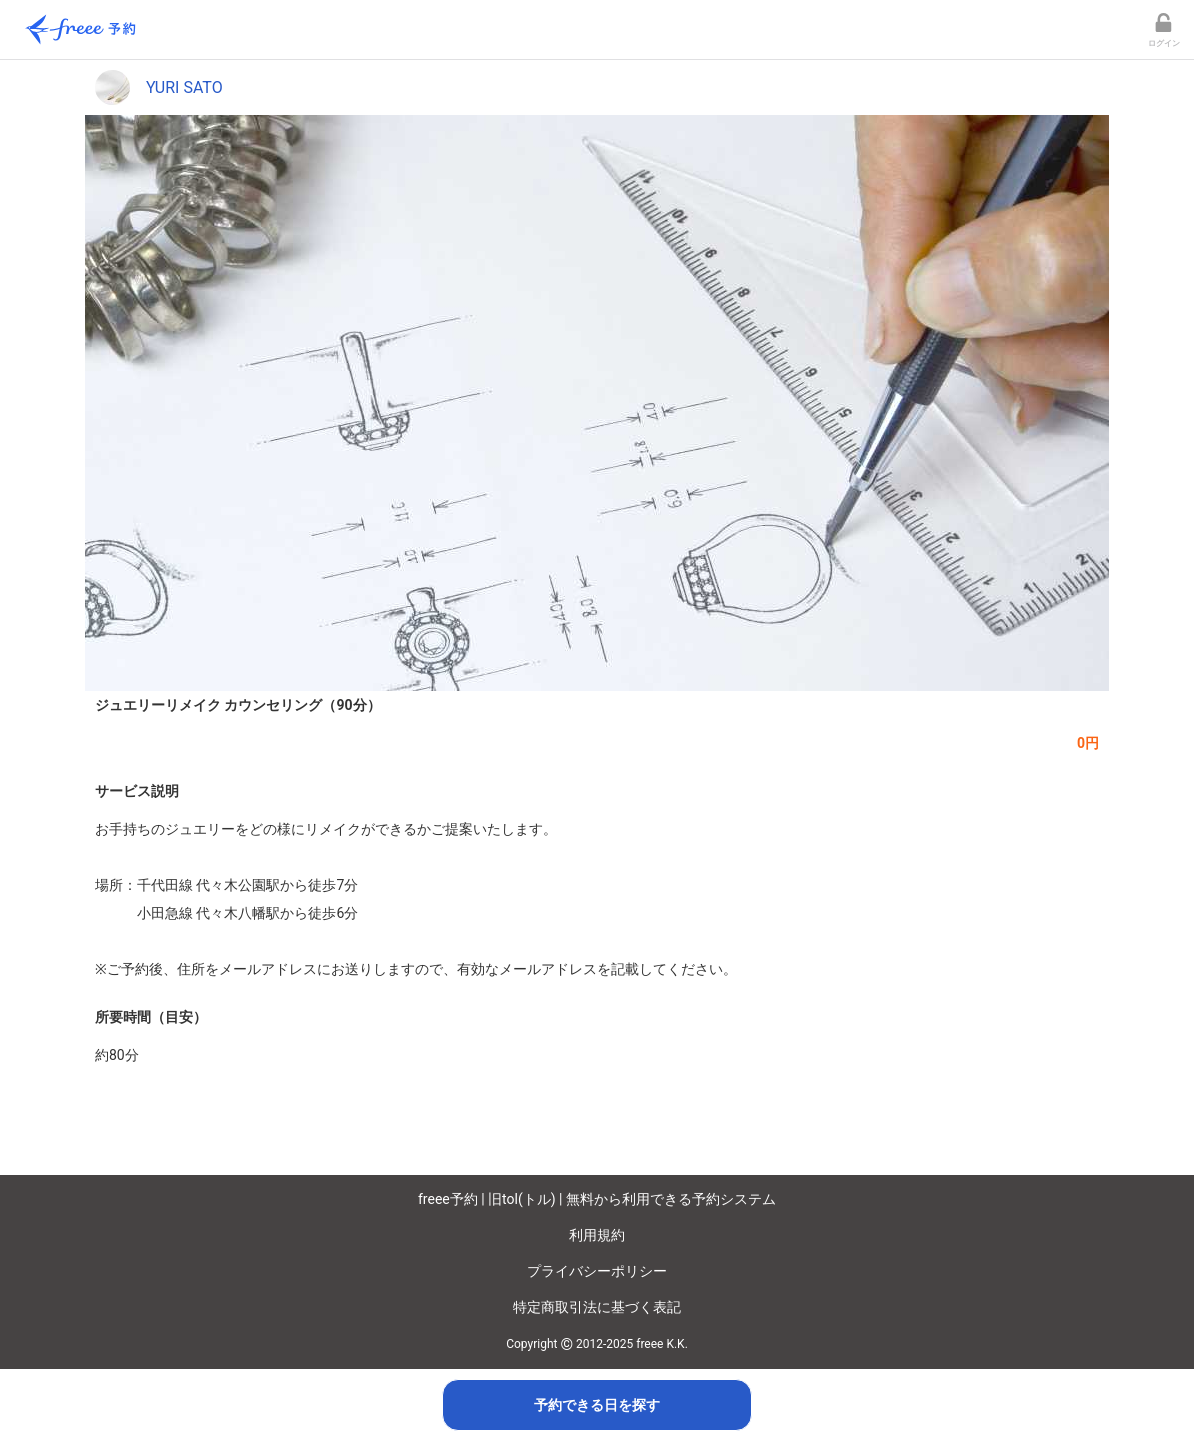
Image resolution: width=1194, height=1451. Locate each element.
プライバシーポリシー (597, 1271)
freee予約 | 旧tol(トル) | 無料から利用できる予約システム (597, 1199)
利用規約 (597, 1235)
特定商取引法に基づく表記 (597, 1307)
